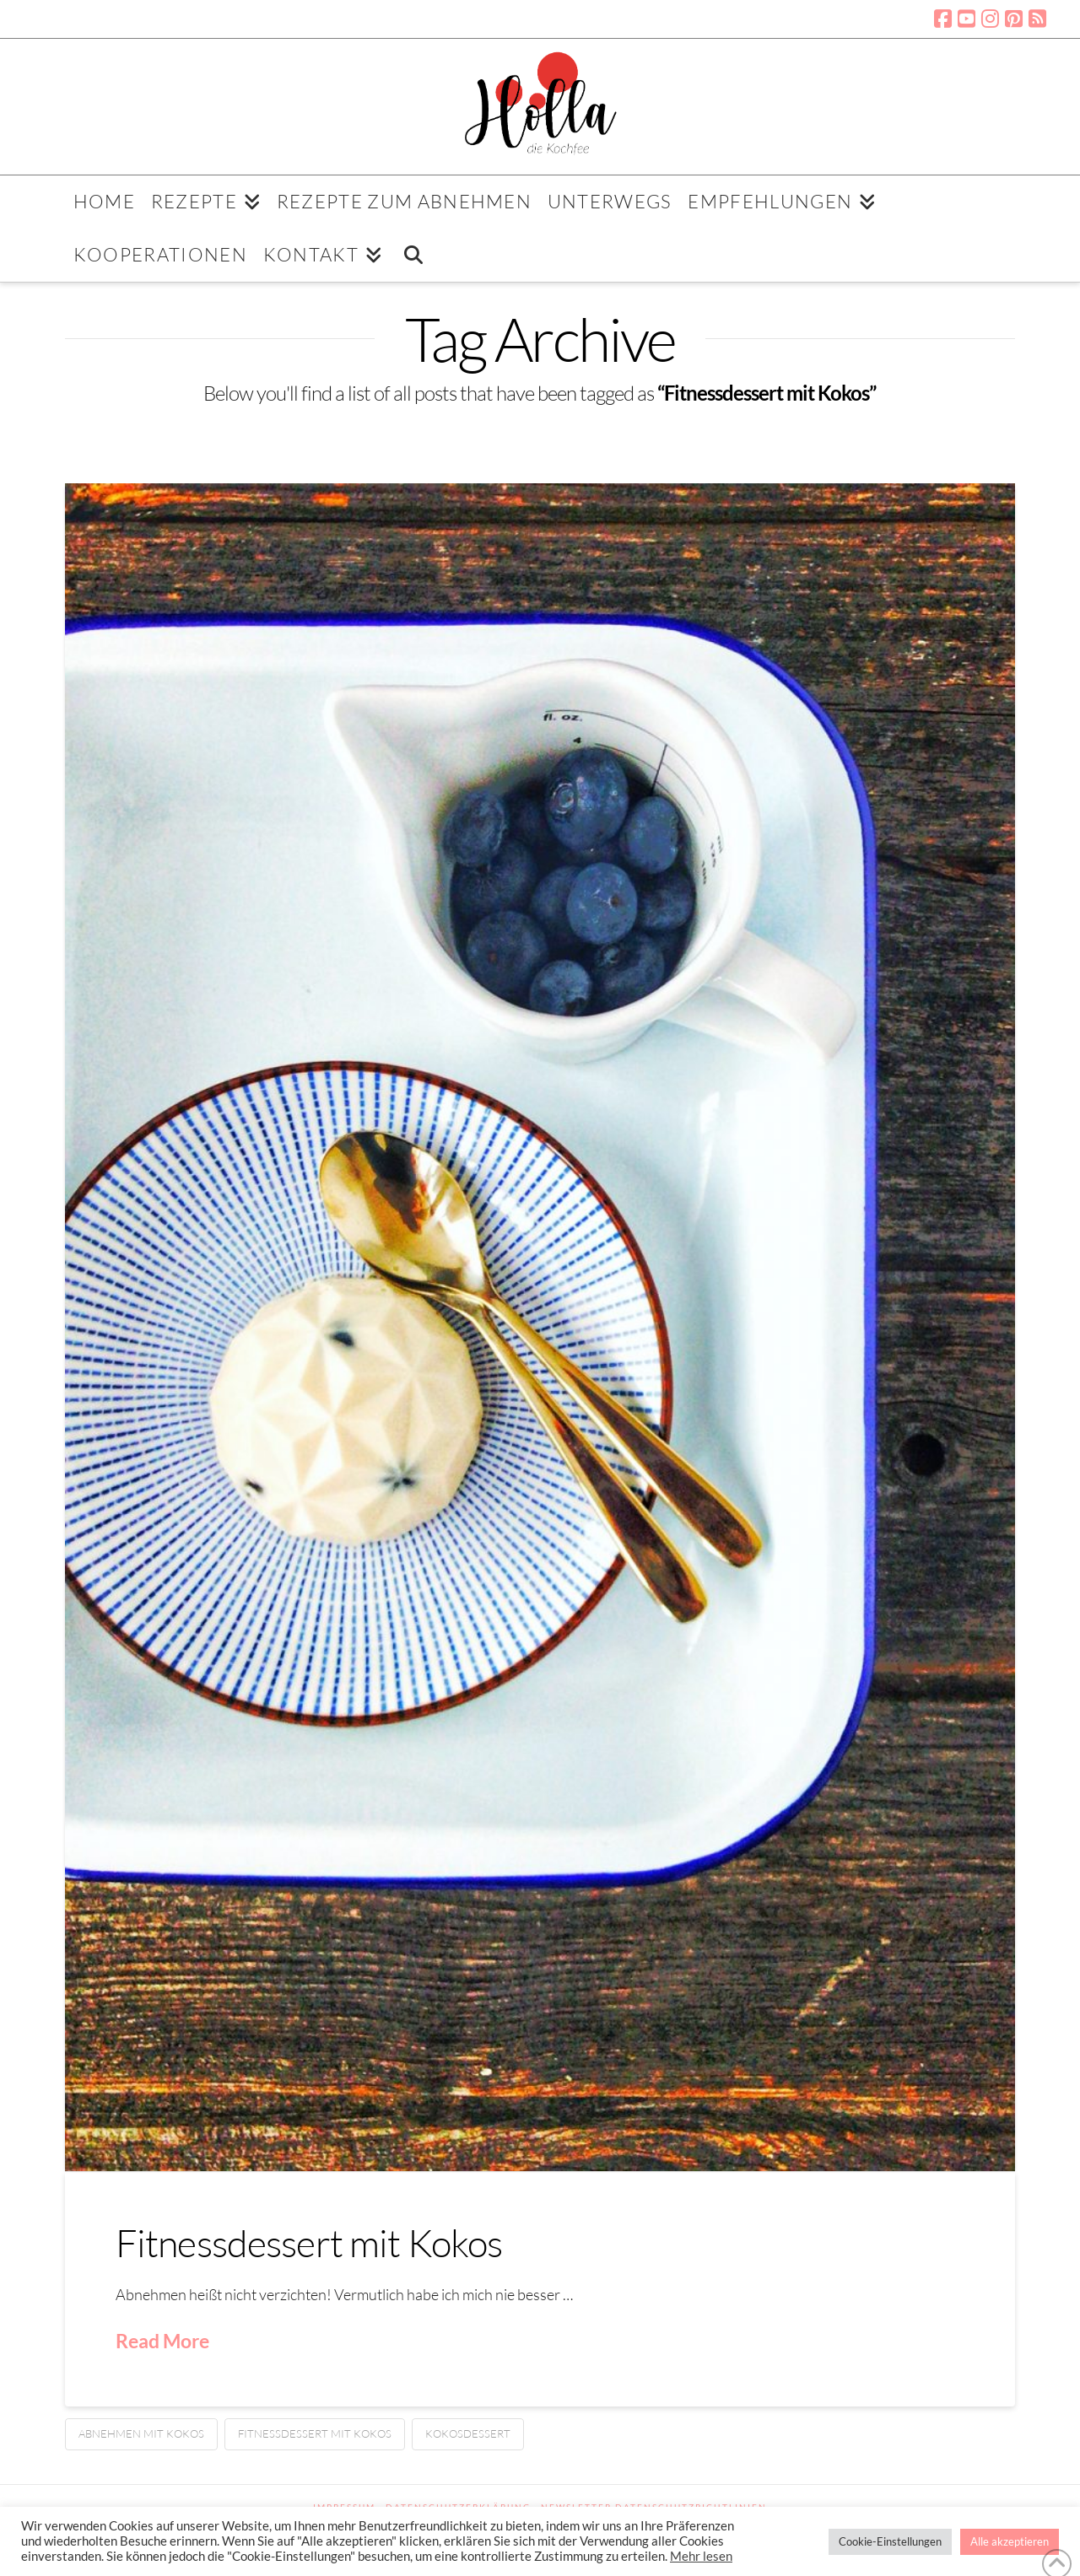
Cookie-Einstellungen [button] (890, 2541)
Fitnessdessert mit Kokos (309, 2242)
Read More (162, 2340)
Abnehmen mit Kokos (141, 2433)
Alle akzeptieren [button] (1009, 2541)
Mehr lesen (701, 2556)
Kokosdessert (467, 2433)
